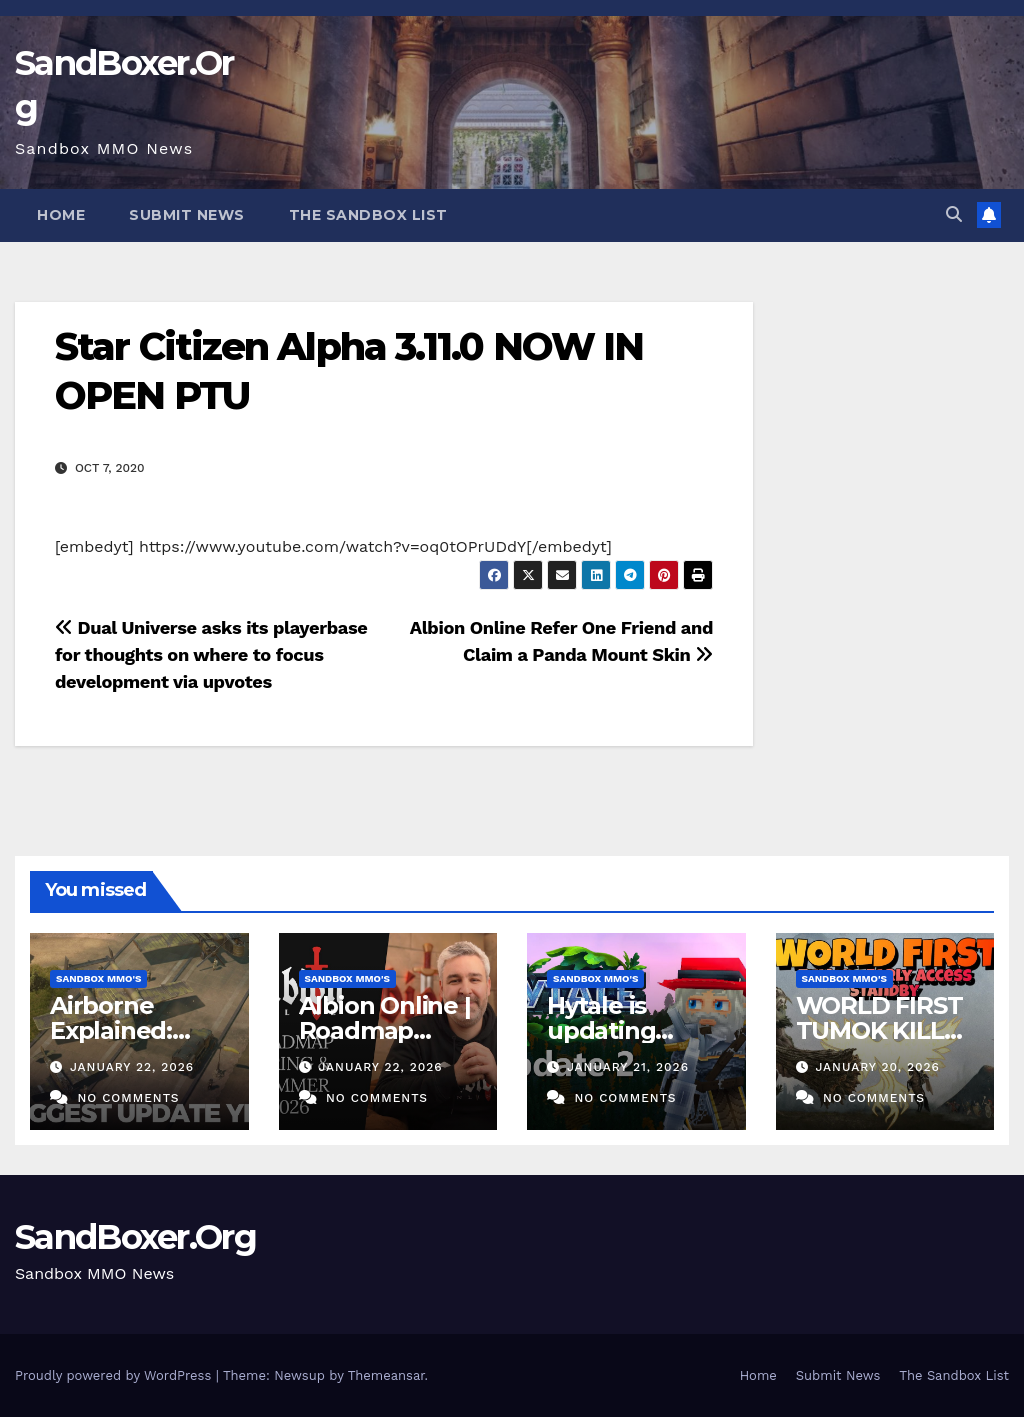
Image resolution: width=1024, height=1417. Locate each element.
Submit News (187, 215)
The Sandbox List (368, 215)
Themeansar (386, 1375)
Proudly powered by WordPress (115, 1375)
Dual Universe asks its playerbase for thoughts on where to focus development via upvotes (211, 654)
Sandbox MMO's (98, 978)
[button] (954, 214)
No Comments (128, 1098)
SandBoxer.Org (135, 1237)
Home (61, 215)
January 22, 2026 (132, 1067)
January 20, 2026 (877, 1067)
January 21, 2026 (628, 1067)
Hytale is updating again (601, 1030)
